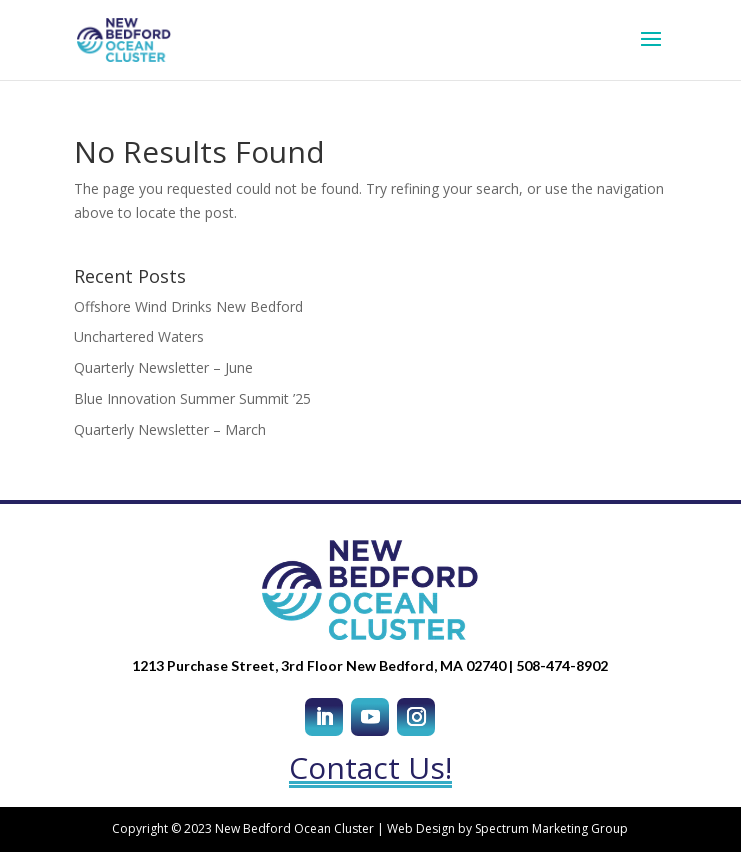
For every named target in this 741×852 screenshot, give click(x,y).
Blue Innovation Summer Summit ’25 (192, 398)
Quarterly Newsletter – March (170, 429)
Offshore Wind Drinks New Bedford (188, 306)
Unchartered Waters (139, 336)
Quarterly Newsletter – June (163, 367)
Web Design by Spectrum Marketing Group (507, 828)
